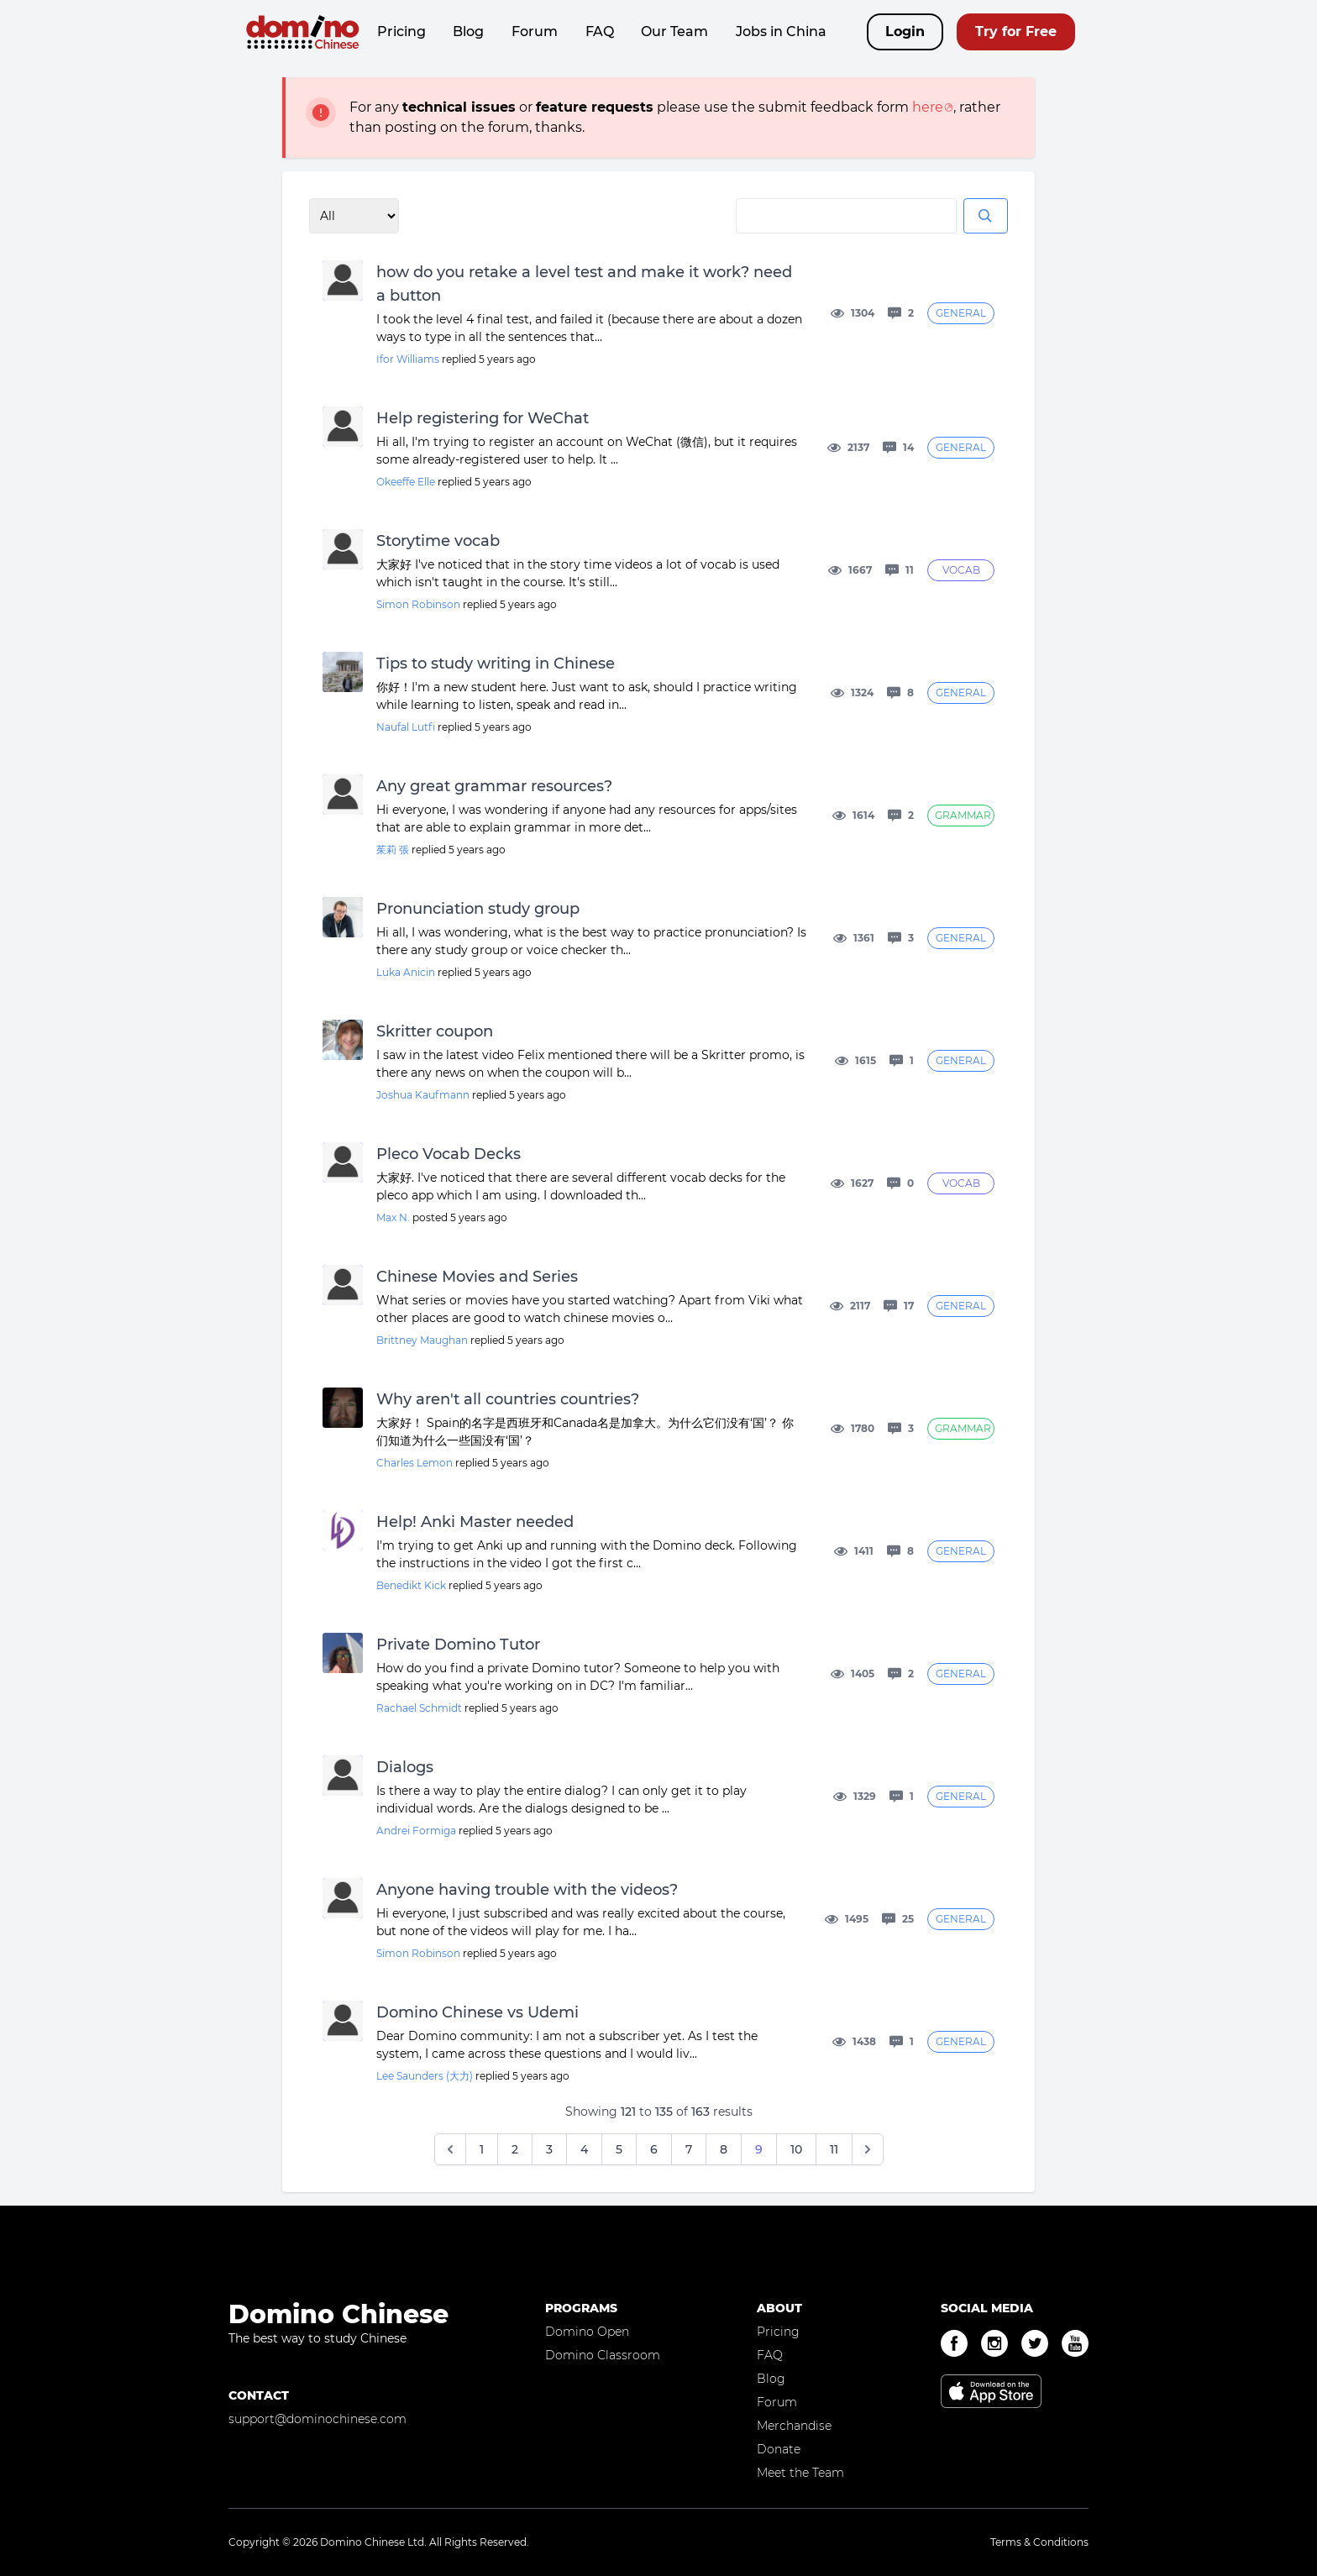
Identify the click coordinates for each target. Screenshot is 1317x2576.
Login (905, 31)
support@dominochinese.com (317, 2418)
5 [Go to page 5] (619, 2149)
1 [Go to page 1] (482, 2149)
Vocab (961, 570)
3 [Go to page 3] (549, 2149)
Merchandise (794, 2425)
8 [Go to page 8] (723, 2149)
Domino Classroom (602, 2355)
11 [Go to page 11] (834, 2149)
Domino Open (587, 2331)
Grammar (963, 815)
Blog (468, 31)
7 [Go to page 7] (688, 2149)
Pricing (401, 31)
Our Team (674, 31)
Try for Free (1016, 31)
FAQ (599, 31)
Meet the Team (800, 2472)
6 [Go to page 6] (654, 2149)
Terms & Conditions (1039, 2542)
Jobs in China (781, 31)
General (961, 313)
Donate (778, 2449)
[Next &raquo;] (868, 2149)
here (927, 107)
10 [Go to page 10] (796, 2149)
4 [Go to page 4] (584, 2149)
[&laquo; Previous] (450, 2149)
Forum (535, 31)
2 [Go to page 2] (515, 2149)
